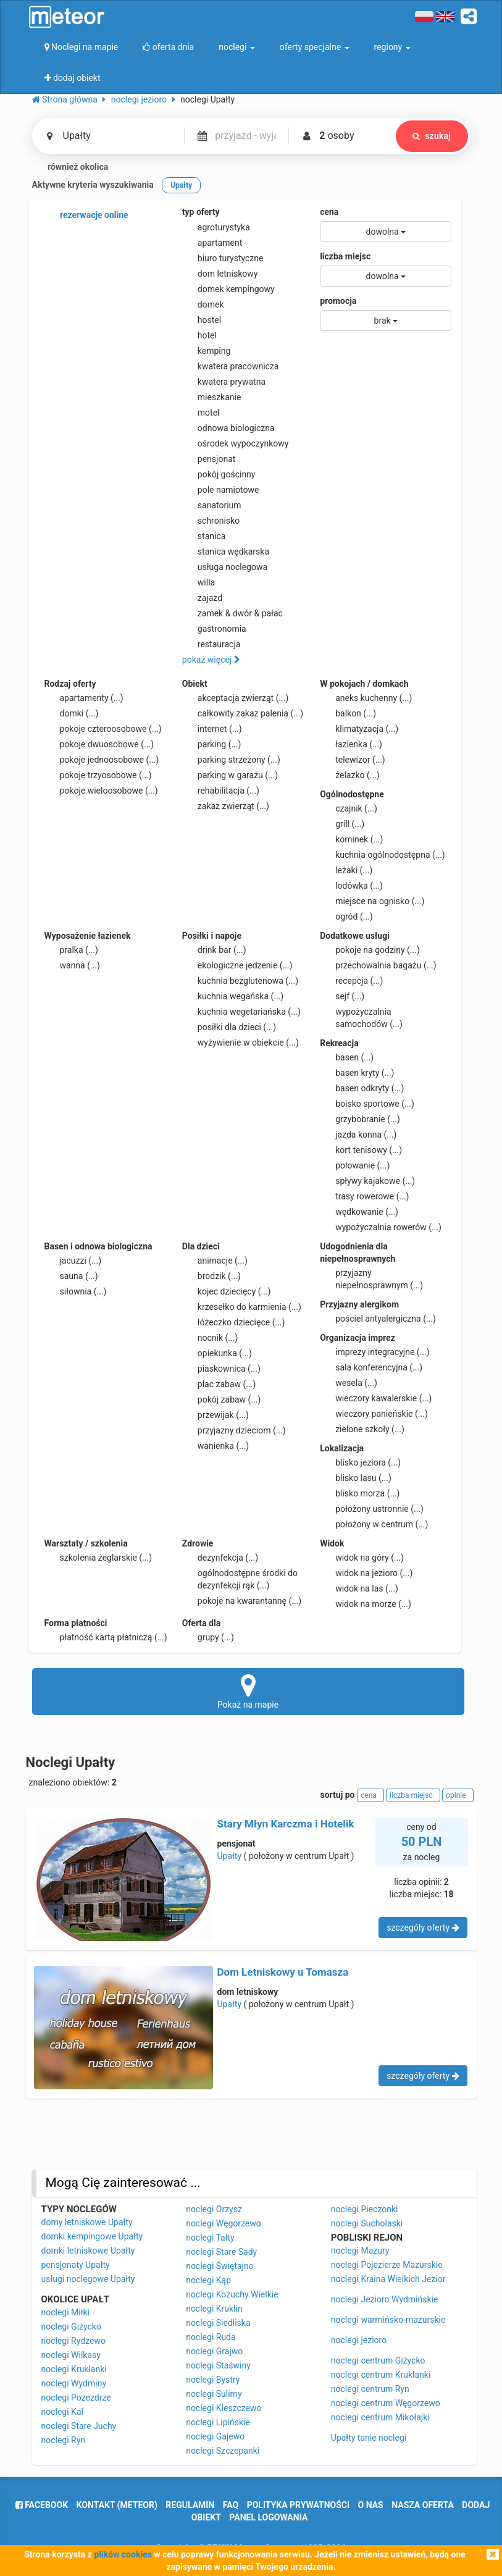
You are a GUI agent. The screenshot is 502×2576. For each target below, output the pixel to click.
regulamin (189, 2505)
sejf (342, 996)
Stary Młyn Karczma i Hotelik (285, 1824)
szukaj (431, 136)
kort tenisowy (361, 1150)
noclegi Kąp (208, 2280)
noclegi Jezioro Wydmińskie (384, 2299)
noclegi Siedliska (218, 2323)
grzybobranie (360, 1119)
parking (211, 744)
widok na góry (362, 1557)
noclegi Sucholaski (367, 2223)
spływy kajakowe (367, 1181)
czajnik (348, 808)
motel (201, 412)
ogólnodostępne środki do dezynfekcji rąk (240, 1578)
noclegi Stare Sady (221, 2252)
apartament (212, 243)
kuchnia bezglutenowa (240, 981)
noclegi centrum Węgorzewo (385, 2403)
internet (212, 729)
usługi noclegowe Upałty (88, 2279)
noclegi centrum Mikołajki (380, 2417)
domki (71, 713)
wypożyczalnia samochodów (361, 1017)
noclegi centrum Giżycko (378, 2360)
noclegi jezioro (359, 2340)
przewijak (215, 1415)
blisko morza (360, 1493)
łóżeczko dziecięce (233, 1322)
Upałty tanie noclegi (368, 2438)
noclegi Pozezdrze (76, 2397)
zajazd (202, 598)
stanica (204, 536)
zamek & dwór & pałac (232, 613)
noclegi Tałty (210, 2237)
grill (342, 824)
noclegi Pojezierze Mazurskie (387, 2265)
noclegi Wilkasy (71, 2355)
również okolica (70, 167)
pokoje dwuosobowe (99, 744)
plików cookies (122, 2554)
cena (329, 212)
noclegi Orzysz (214, 2209)
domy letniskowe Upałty (87, 2222)
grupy (208, 1637)
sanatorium (211, 505)
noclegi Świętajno (220, 2266)
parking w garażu (230, 775)
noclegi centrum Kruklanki (380, 2375)
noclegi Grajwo (214, 2351)
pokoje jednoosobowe (101, 759)
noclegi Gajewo (215, 2436)
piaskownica (221, 1368)
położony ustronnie (372, 1509)
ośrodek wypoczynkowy (235, 443)
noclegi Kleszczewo (223, 2408)
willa (198, 582)
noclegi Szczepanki (222, 2451)
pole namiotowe (220, 490)
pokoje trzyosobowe (98, 775)
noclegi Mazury (360, 2250)
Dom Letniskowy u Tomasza (283, 1972)
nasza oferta (422, 2505)
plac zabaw (219, 1384)
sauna (71, 1276)
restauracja (211, 644)
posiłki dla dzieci (229, 1027)
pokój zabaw (221, 1399)
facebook (41, 2505)
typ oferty (201, 212)
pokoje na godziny (370, 950)
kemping (206, 351)
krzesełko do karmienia (241, 1307)
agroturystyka (216, 227)
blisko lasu (355, 1478)
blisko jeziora (360, 1462)
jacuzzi (73, 1260)
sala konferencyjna (371, 1367)
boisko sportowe (367, 1103)
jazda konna (358, 1134)
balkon (348, 713)
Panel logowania (268, 2517)
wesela (348, 1383)
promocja (338, 301)
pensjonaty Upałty (75, 2265)
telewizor (352, 759)
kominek (351, 839)
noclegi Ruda (210, 2337)
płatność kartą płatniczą (105, 1637)
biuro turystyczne (223, 258)
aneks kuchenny (366, 698)
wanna (72, 965)
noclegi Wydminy (74, 2383)
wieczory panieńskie (374, 1414)
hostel (201, 320)
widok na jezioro (366, 1573)
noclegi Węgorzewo (223, 2223)
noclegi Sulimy (213, 2394)
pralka (71, 950)
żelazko (350, 775)
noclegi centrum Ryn (370, 2389)
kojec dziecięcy (226, 1291)
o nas (370, 2505)
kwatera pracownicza (230, 366)
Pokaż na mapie (248, 1691)
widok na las (359, 1588)
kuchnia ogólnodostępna (382, 855)
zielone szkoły (362, 1429)
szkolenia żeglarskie (98, 1557)
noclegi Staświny (218, 2365)
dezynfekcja (220, 1557)
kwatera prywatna (224, 381)
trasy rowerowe (364, 1196)
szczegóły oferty (423, 1927)
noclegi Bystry (213, 2380)
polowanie (355, 1165)
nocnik (210, 1338)
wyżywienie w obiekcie (240, 1042)
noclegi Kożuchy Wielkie (232, 2294)
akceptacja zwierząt (235, 698)
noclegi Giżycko (71, 2326)
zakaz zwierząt (225, 806)
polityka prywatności (298, 2505)
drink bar (214, 950)
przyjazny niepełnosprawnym (371, 1278)
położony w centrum (374, 1524)
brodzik (211, 1276)
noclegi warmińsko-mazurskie (388, 2320)
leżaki (346, 870)
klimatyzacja (359, 729)
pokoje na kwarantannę (241, 1601)
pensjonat (209, 459)
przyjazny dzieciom (234, 1430)
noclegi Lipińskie (218, 2422)
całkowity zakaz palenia (242, 713)
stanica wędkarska (225, 551)
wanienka (215, 1446)
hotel (199, 335)
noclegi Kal (62, 2412)
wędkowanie (359, 1212)
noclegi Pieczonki (364, 2209)
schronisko (211, 520)
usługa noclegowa (224, 567)
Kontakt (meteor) (117, 2505)
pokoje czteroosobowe (103, 729)
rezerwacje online (86, 215)
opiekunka (217, 1353)
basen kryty (357, 1073)
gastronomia (214, 629)
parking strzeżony (231, 759)
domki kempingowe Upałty (92, 2236)
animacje (215, 1260)
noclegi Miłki (65, 2312)
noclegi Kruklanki (74, 2369)
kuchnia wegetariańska (241, 1011)
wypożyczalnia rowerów (380, 1227)
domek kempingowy (228, 289)
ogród (346, 916)
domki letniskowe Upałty (88, 2250)
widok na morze (365, 1604)
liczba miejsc (345, 256)
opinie (457, 1795)
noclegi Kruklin (214, 2309)
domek (203, 304)
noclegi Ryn (63, 2440)
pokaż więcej (211, 660)
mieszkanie (211, 397)
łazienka (351, 744)
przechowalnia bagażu (378, 965)
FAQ (230, 2505)
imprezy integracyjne (374, 1352)
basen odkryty (362, 1088)
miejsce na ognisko (372, 901)
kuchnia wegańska (232, 996)
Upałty (229, 1856)
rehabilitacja (220, 790)
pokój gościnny (219, 474)
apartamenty (83, 698)
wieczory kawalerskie (376, 1398)
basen (347, 1057)
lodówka (351, 885)
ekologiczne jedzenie (237, 965)
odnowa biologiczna (228, 428)
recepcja (351, 981)
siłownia (75, 1291)
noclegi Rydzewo (73, 2341)
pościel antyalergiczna (378, 1318)
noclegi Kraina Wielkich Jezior (388, 2279)
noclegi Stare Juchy (79, 2426)
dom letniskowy (220, 273)
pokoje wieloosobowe (101, 790)
